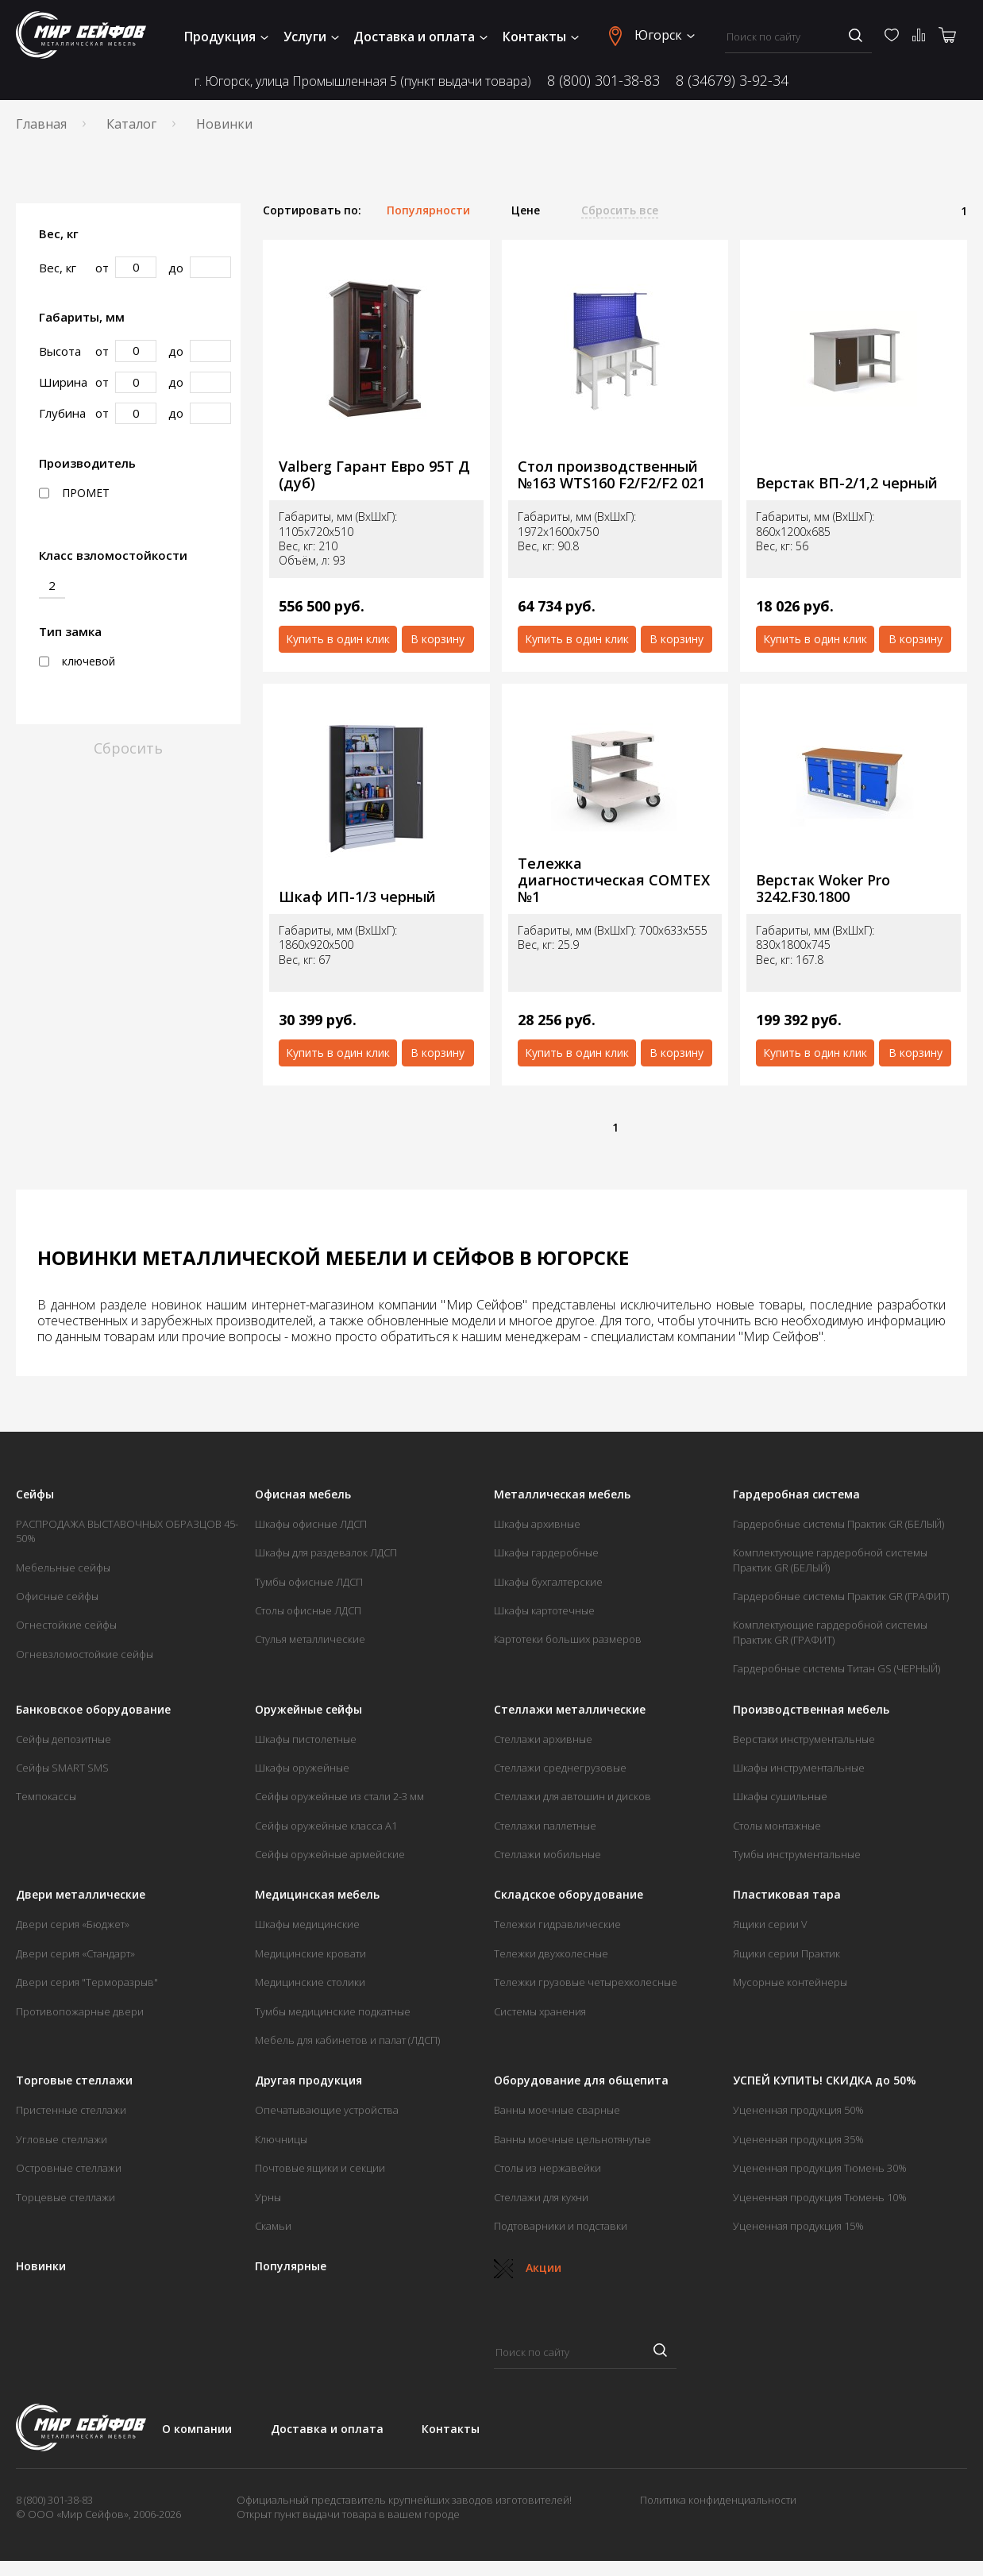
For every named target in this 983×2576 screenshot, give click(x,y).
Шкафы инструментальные (799, 1767)
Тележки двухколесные (551, 1953)
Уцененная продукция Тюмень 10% (820, 2197)
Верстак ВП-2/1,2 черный (847, 483)
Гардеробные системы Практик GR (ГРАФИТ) (841, 1596)
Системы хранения (540, 2011)
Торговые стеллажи (74, 2080)
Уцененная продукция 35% (798, 2139)
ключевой (77, 661)
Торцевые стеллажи (65, 2197)
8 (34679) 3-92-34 (732, 80)
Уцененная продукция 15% (798, 2226)
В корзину (438, 638)
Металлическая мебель (562, 1494)
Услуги (311, 36)
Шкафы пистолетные (306, 1739)
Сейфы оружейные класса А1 (326, 1825)
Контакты (541, 36)
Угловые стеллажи (61, 2139)
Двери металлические (80, 1895)
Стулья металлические (310, 1639)
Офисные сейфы (57, 1596)
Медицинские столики (310, 1982)
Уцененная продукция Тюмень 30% (820, 2168)
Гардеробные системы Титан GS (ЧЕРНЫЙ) (836, 1668)
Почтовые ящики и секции (320, 2168)
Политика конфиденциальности (718, 2500)
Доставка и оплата (420, 36)
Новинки (41, 2266)
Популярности (428, 210)
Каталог (131, 124)
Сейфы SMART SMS (62, 1767)
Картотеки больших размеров (568, 1639)
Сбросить (128, 748)
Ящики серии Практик (786, 1953)
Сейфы (35, 1494)
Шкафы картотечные (544, 1610)
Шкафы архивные (537, 1524)
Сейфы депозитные (63, 1739)
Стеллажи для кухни (541, 2197)
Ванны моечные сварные (557, 2110)
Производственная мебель (811, 1710)
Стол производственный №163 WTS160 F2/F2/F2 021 (611, 474)
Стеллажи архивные (543, 1739)
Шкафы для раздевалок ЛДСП (326, 1552)
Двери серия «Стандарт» (75, 1953)
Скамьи (273, 2226)
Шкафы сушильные (780, 1796)
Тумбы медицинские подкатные (333, 2011)
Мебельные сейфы (63, 1567)
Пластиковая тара (787, 1895)
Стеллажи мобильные (547, 1854)
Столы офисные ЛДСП (308, 1610)
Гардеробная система (796, 1494)
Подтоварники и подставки (560, 2226)
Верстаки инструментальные (804, 1739)
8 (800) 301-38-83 (603, 80)
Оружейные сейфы (308, 1710)
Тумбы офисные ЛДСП (309, 1582)
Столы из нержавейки (547, 2168)
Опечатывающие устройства (327, 2110)
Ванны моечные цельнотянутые (572, 2139)
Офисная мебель (303, 1494)
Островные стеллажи (68, 2168)
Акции (527, 2267)
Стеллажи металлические (570, 1710)
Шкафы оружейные (302, 1767)
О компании (197, 2428)
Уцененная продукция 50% (798, 2110)
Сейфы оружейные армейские (330, 1854)
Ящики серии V (770, 1924)
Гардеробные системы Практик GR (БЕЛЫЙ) (838, 1524)
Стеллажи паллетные (545, 1825)
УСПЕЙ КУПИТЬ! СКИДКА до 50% (824, 2080)
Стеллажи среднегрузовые (560, 1767)
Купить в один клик (338, 638)
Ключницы (281, 2139)
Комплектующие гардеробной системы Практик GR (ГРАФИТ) (830, 1632)
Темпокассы (46, 1796)
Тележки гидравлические (557, 1924)
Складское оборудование (568, 1895)
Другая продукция (308, 2080)
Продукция (226, 36)
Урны (268, 2197)
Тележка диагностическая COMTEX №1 (614, 879)
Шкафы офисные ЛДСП (311, 1524)
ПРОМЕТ (74, 493)
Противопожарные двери (80, 2011)
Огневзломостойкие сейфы (84, 1654)
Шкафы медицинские (307, 1924)
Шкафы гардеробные (546, 1552)
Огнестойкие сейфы (66, 1625)
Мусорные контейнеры (790, 1982)
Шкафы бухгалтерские (548, 1582)
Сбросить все (619, 210)
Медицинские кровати (310, 1953)
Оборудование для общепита (581, 2080)
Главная (41, 124)
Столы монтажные (777, 1825)
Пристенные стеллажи (71, 2110)
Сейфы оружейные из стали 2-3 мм (339, 1796)
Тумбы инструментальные (797, 1854)
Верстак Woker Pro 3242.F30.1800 (823, 888)
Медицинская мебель (317, 1895)
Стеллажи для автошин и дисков (572, 1796)
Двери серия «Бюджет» (72, 1924)
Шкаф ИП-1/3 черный (357, 897)
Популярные (290, 2266)
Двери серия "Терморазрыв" (87, 1982)
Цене (525, 210)
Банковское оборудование (93, 1710)
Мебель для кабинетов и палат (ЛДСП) (347, 2040)
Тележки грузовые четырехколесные (585, 1982)
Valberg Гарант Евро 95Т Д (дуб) (374, 474)
